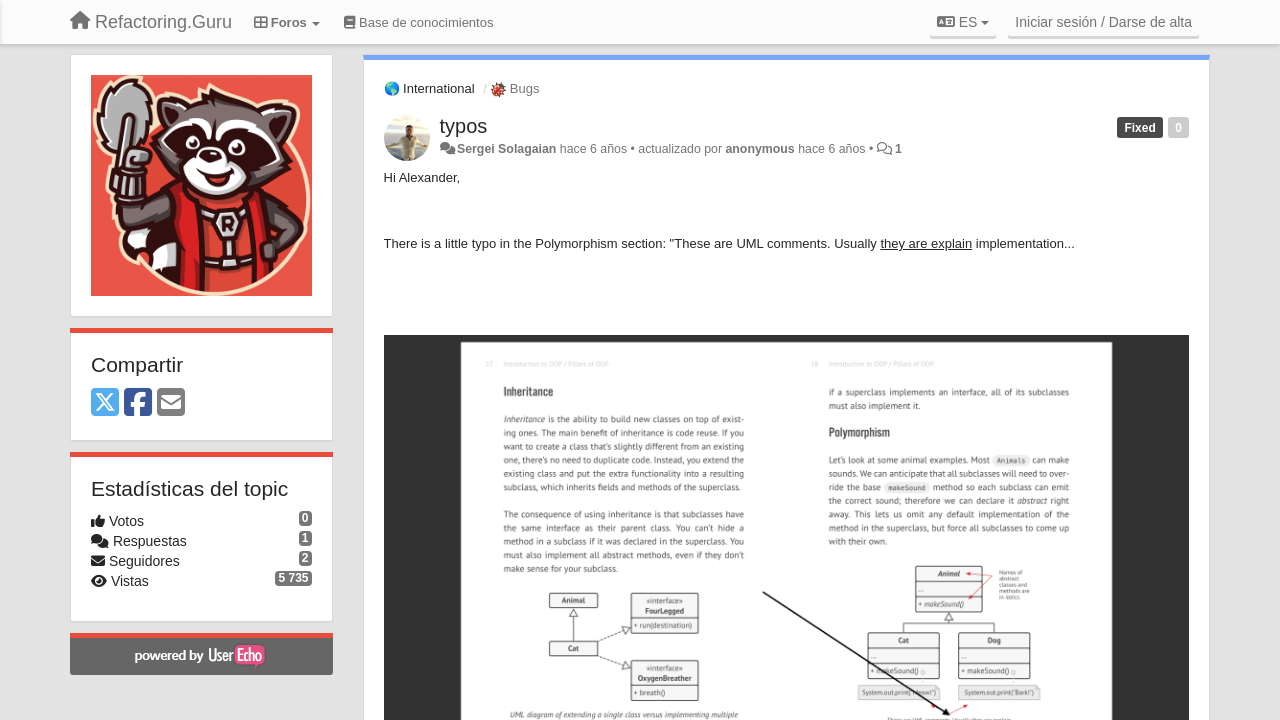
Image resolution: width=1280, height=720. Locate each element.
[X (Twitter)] (105, 403)
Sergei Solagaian (506, 149)
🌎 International (429, 88)
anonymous (759, 149)
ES (963, 22)
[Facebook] (138, 403)
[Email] (171, 403)
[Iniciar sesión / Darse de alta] (1103, 22)
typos (464, 126)
